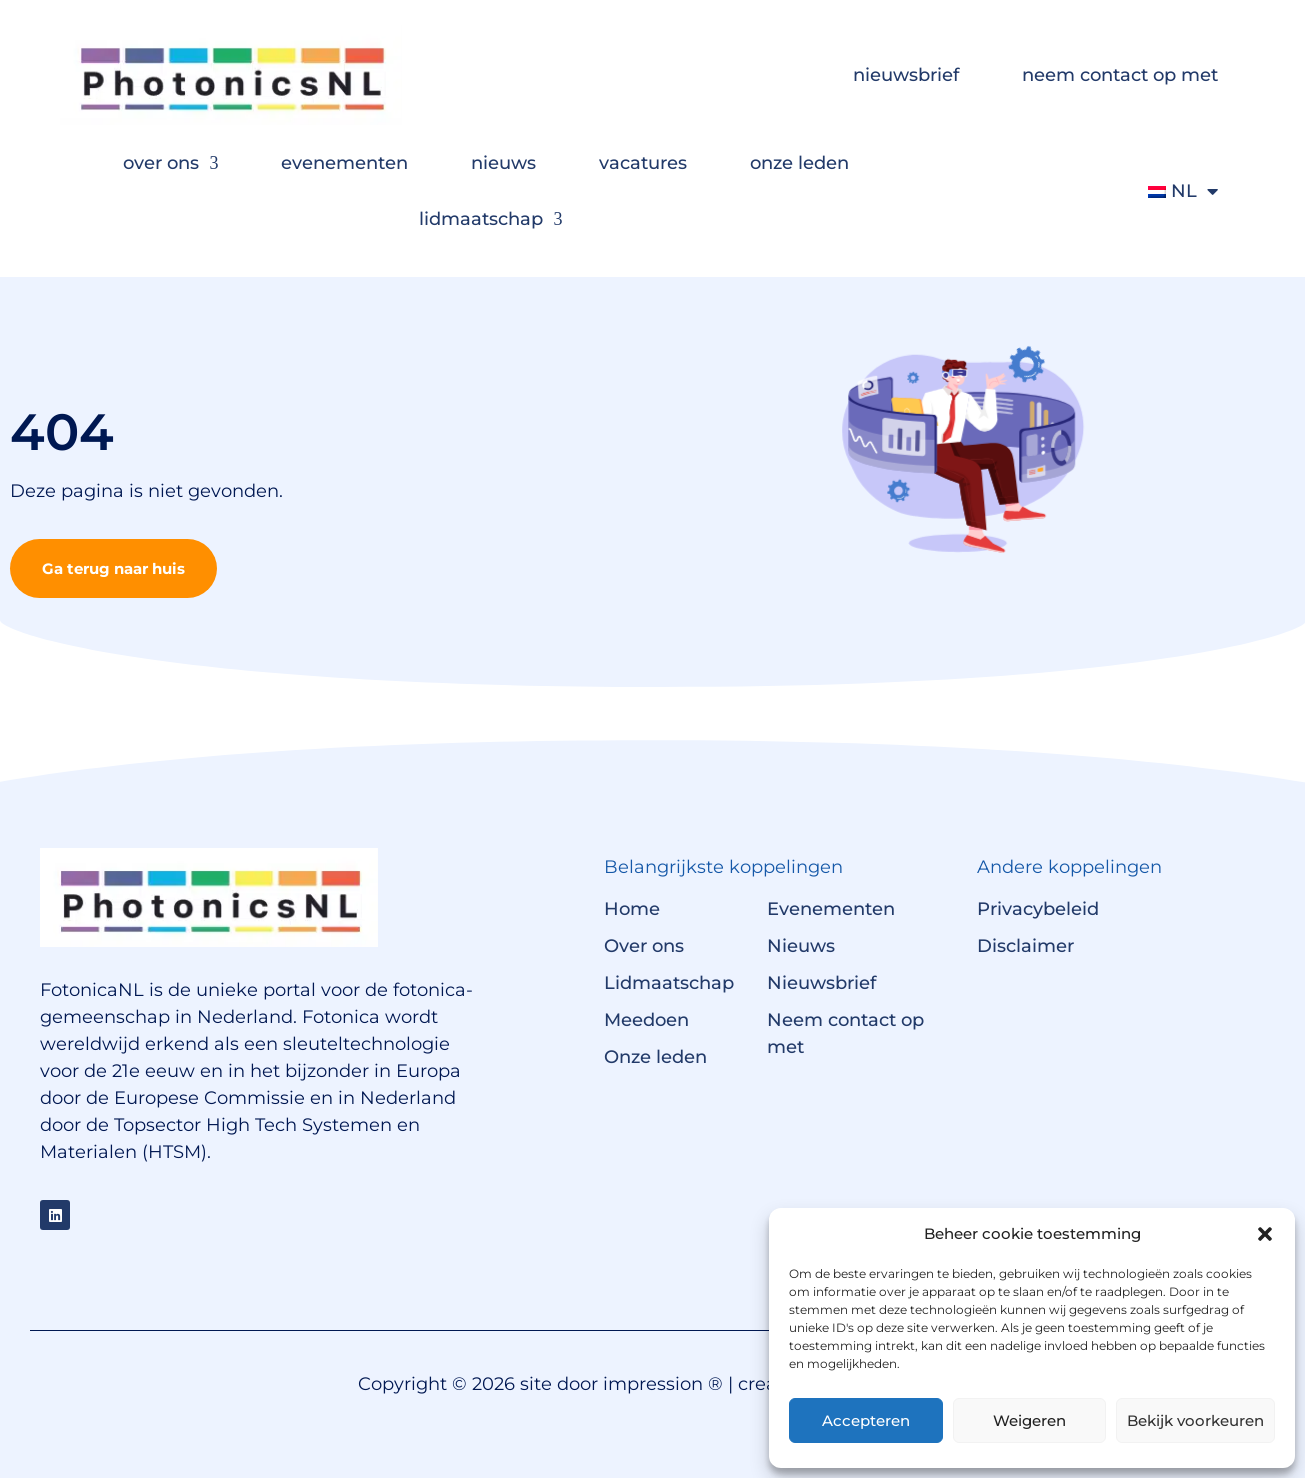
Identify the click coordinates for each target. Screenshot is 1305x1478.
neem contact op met (1120, 75)
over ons (170, 163)
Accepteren (866, 1420)
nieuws (503, 163)
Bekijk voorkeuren (1195, 1420)
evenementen (344, 163)
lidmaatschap (490, 219)
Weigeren (1029, 1420)
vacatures (643, 163)
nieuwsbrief (906, 75)
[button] (1265, 1234)
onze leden (799, 163)
